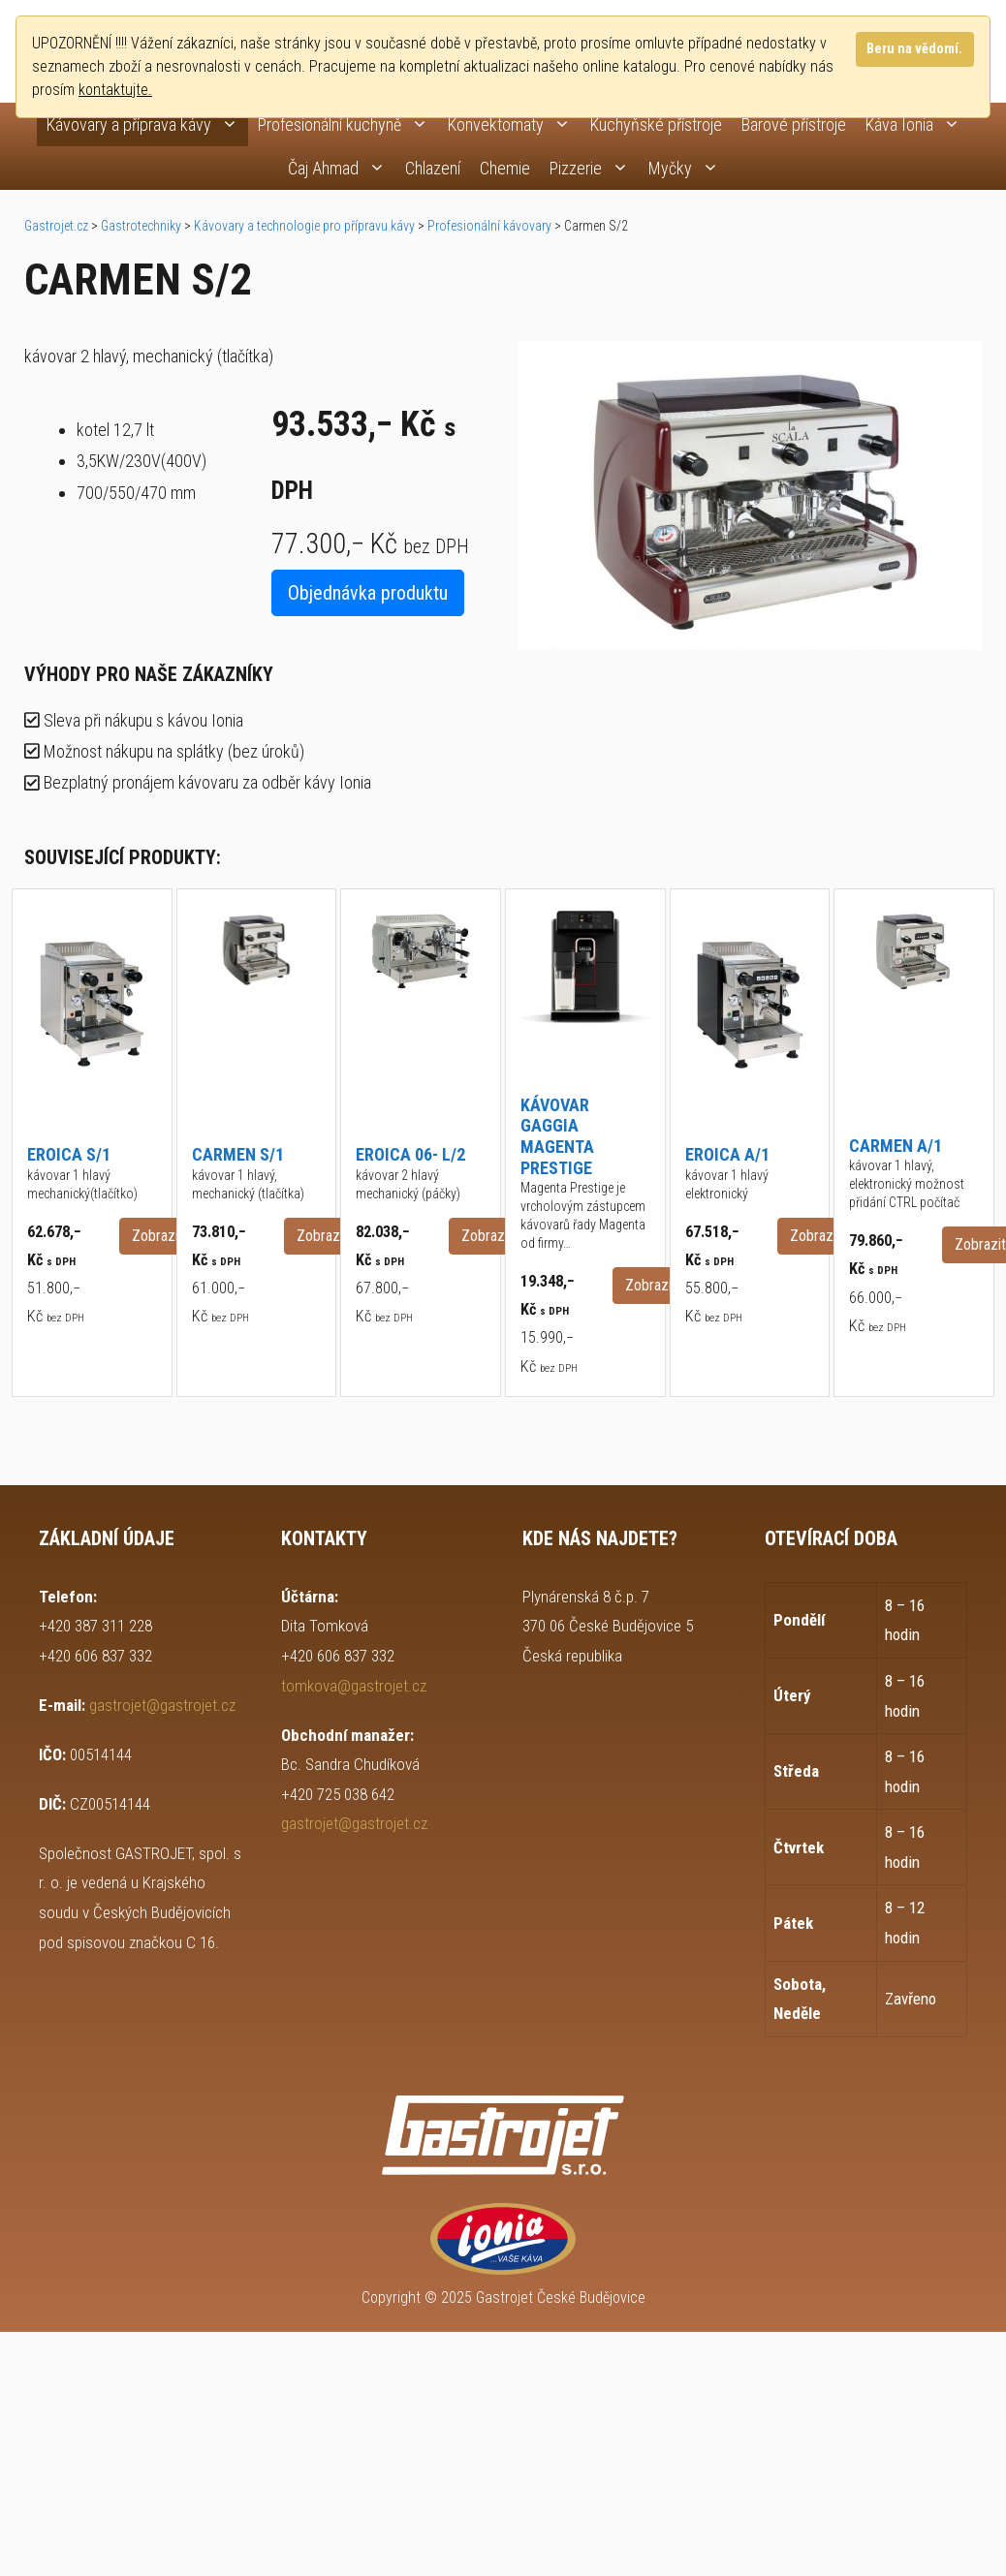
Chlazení (432, 168)
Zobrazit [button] (157, 1235)
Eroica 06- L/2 (410, 1154)
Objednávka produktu (368, 593)
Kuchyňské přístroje (656, 124)
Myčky (688, 168)
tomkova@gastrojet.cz (353, 1685)
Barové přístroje (793, 124)
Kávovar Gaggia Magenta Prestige (557, 1136)
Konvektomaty (514, 124)
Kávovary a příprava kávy (147, 124)
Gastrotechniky (141, 225)
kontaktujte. (115, 89)
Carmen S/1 (238, 1154)
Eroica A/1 (727, 1154)
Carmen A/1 (895, 1145)
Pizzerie (594, 168)
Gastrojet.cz (56, 225)
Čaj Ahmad (341, 168)
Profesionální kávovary (489, 225)
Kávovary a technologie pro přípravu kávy (304, 225)
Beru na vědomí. (914, 49)
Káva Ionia (917, 124)
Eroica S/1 (68, 1154)
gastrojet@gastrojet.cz (162, 1705)
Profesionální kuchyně (348, 124)
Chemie (505, 168)
